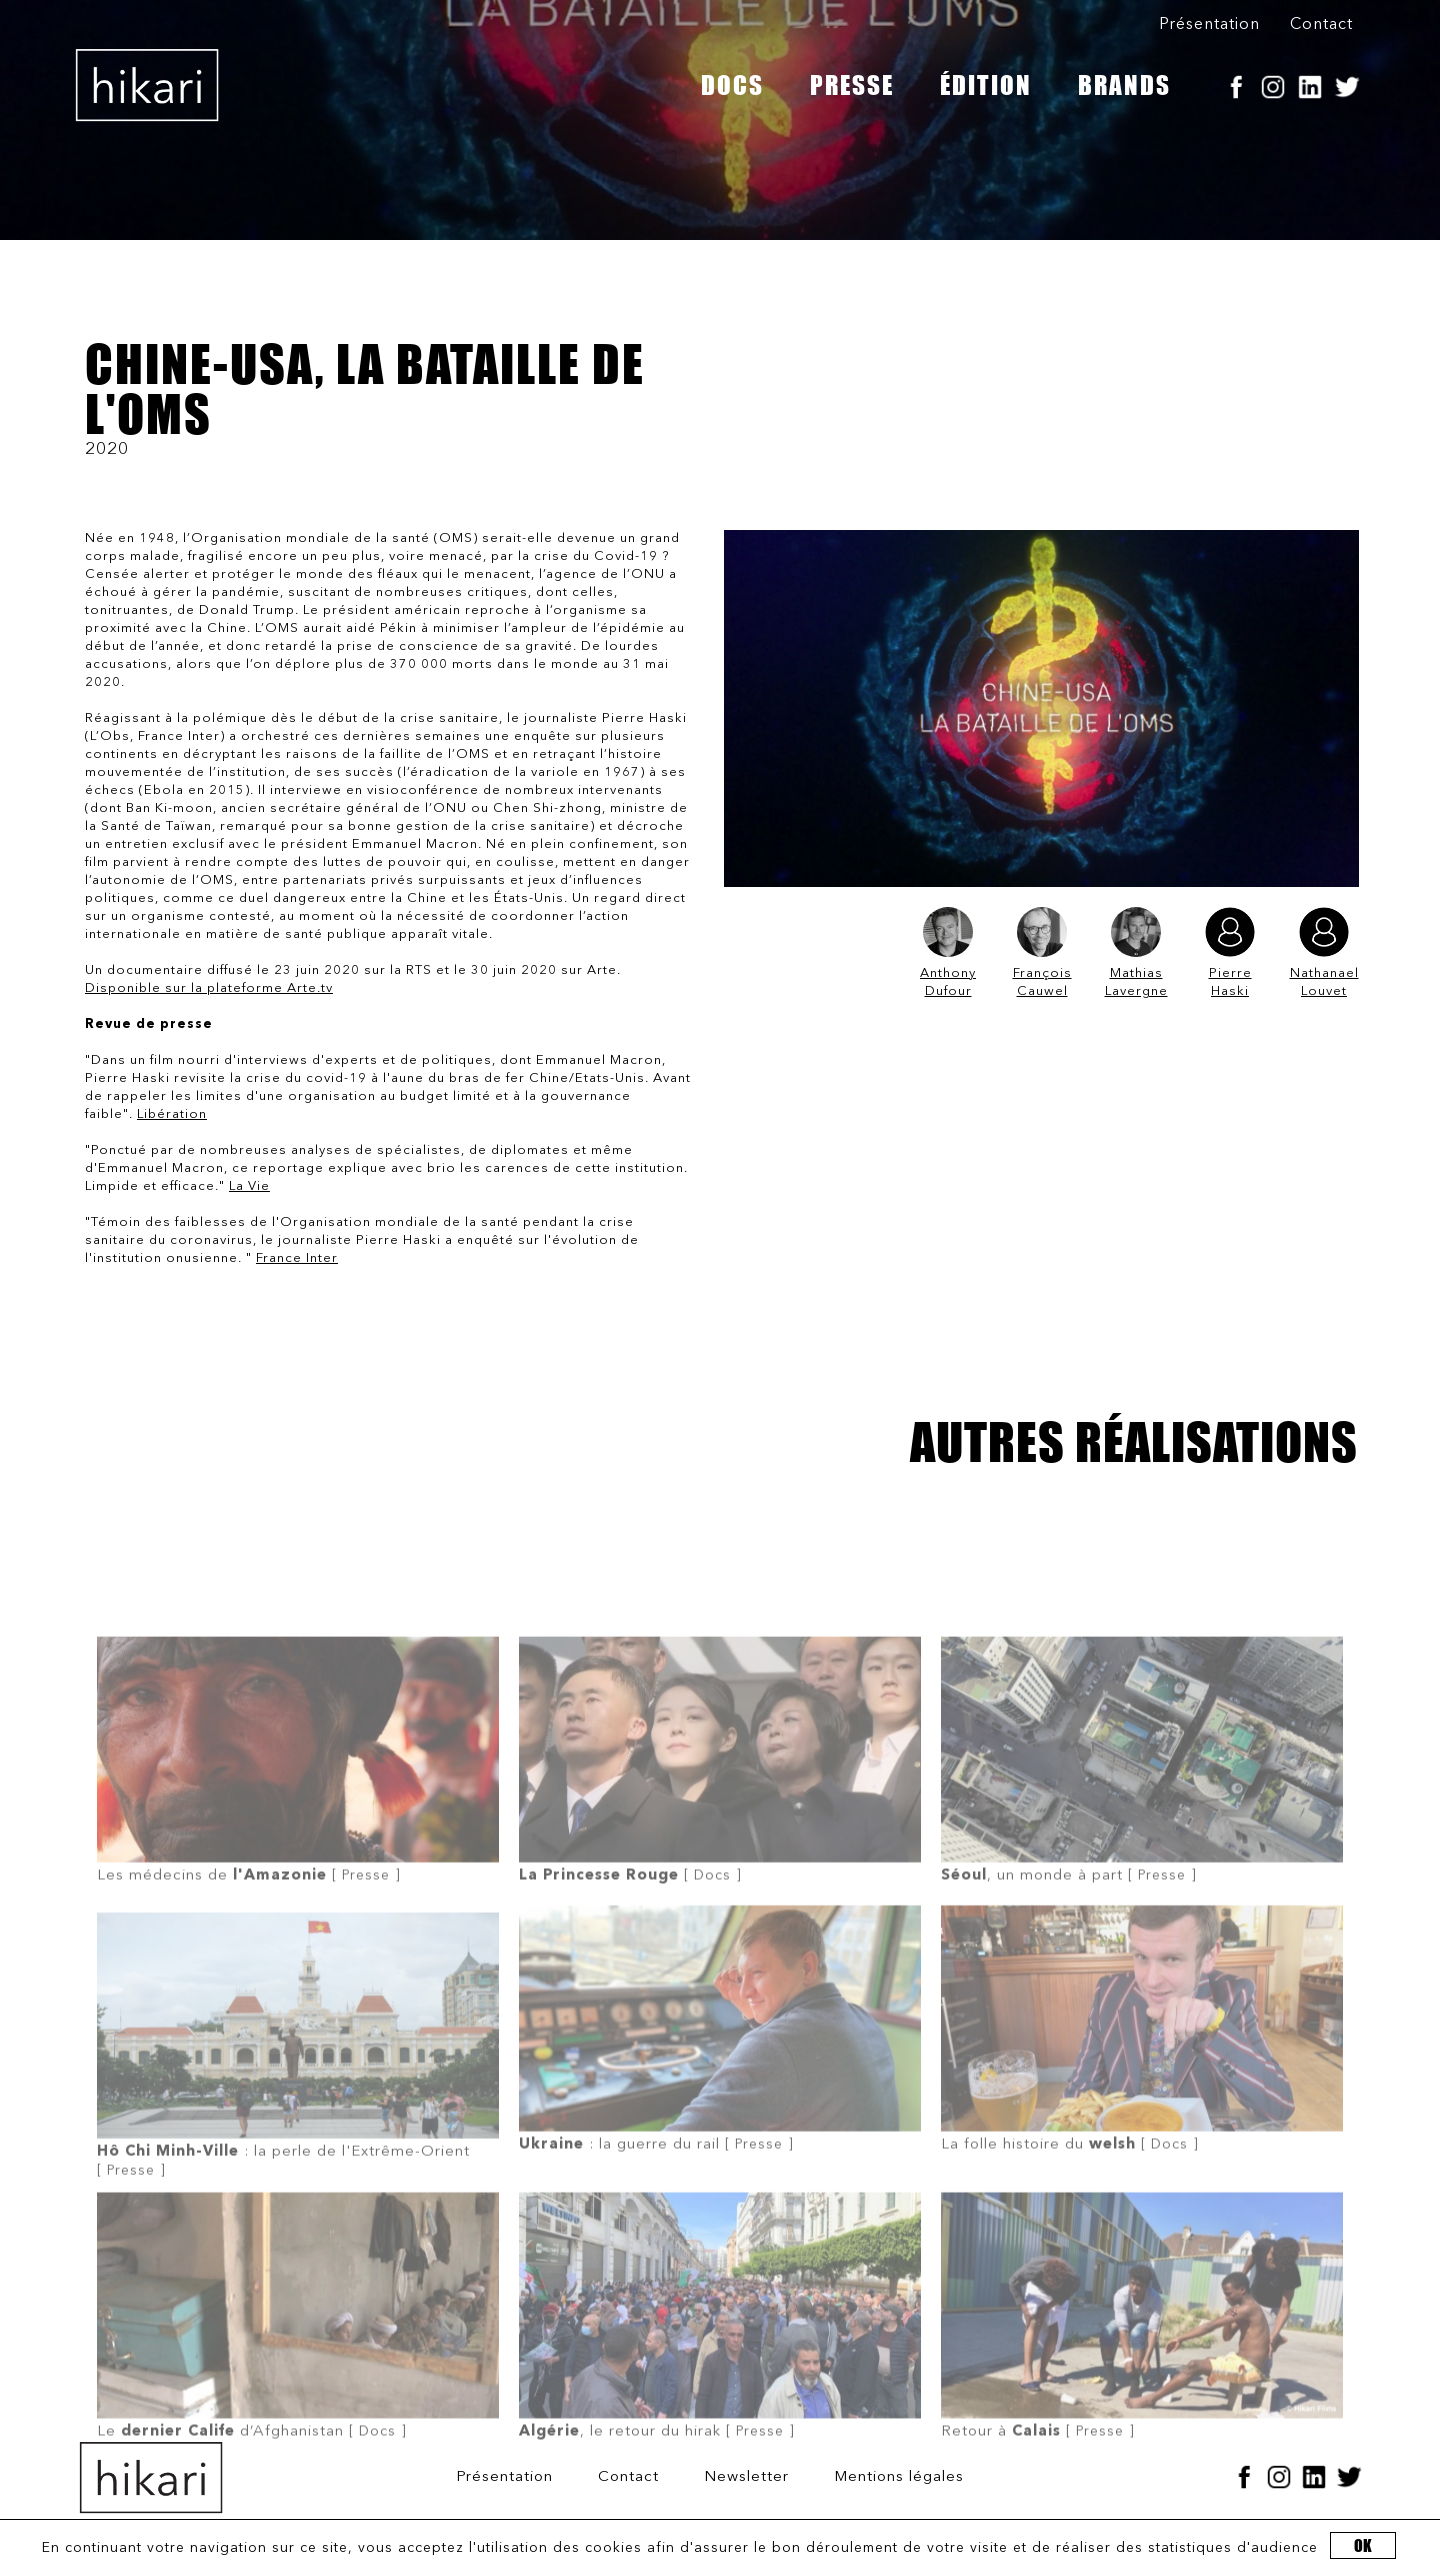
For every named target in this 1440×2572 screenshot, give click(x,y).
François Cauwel (1042, 952)
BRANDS (1124, 85)
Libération (172, 1114)
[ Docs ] (720, 1809)
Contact (1321, 25)
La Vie (249, 1186)
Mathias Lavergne (1136, 952)
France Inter (297, 1258)
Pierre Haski (1230, 952)
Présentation (1209, 25)
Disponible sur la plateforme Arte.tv (209, 988)
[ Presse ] (298, 1809)
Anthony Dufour (948, 952)
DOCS (732, 85)
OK (1363, 2545)
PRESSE (852, 85)
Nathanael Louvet (1324, 952)
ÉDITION (986, 85)
